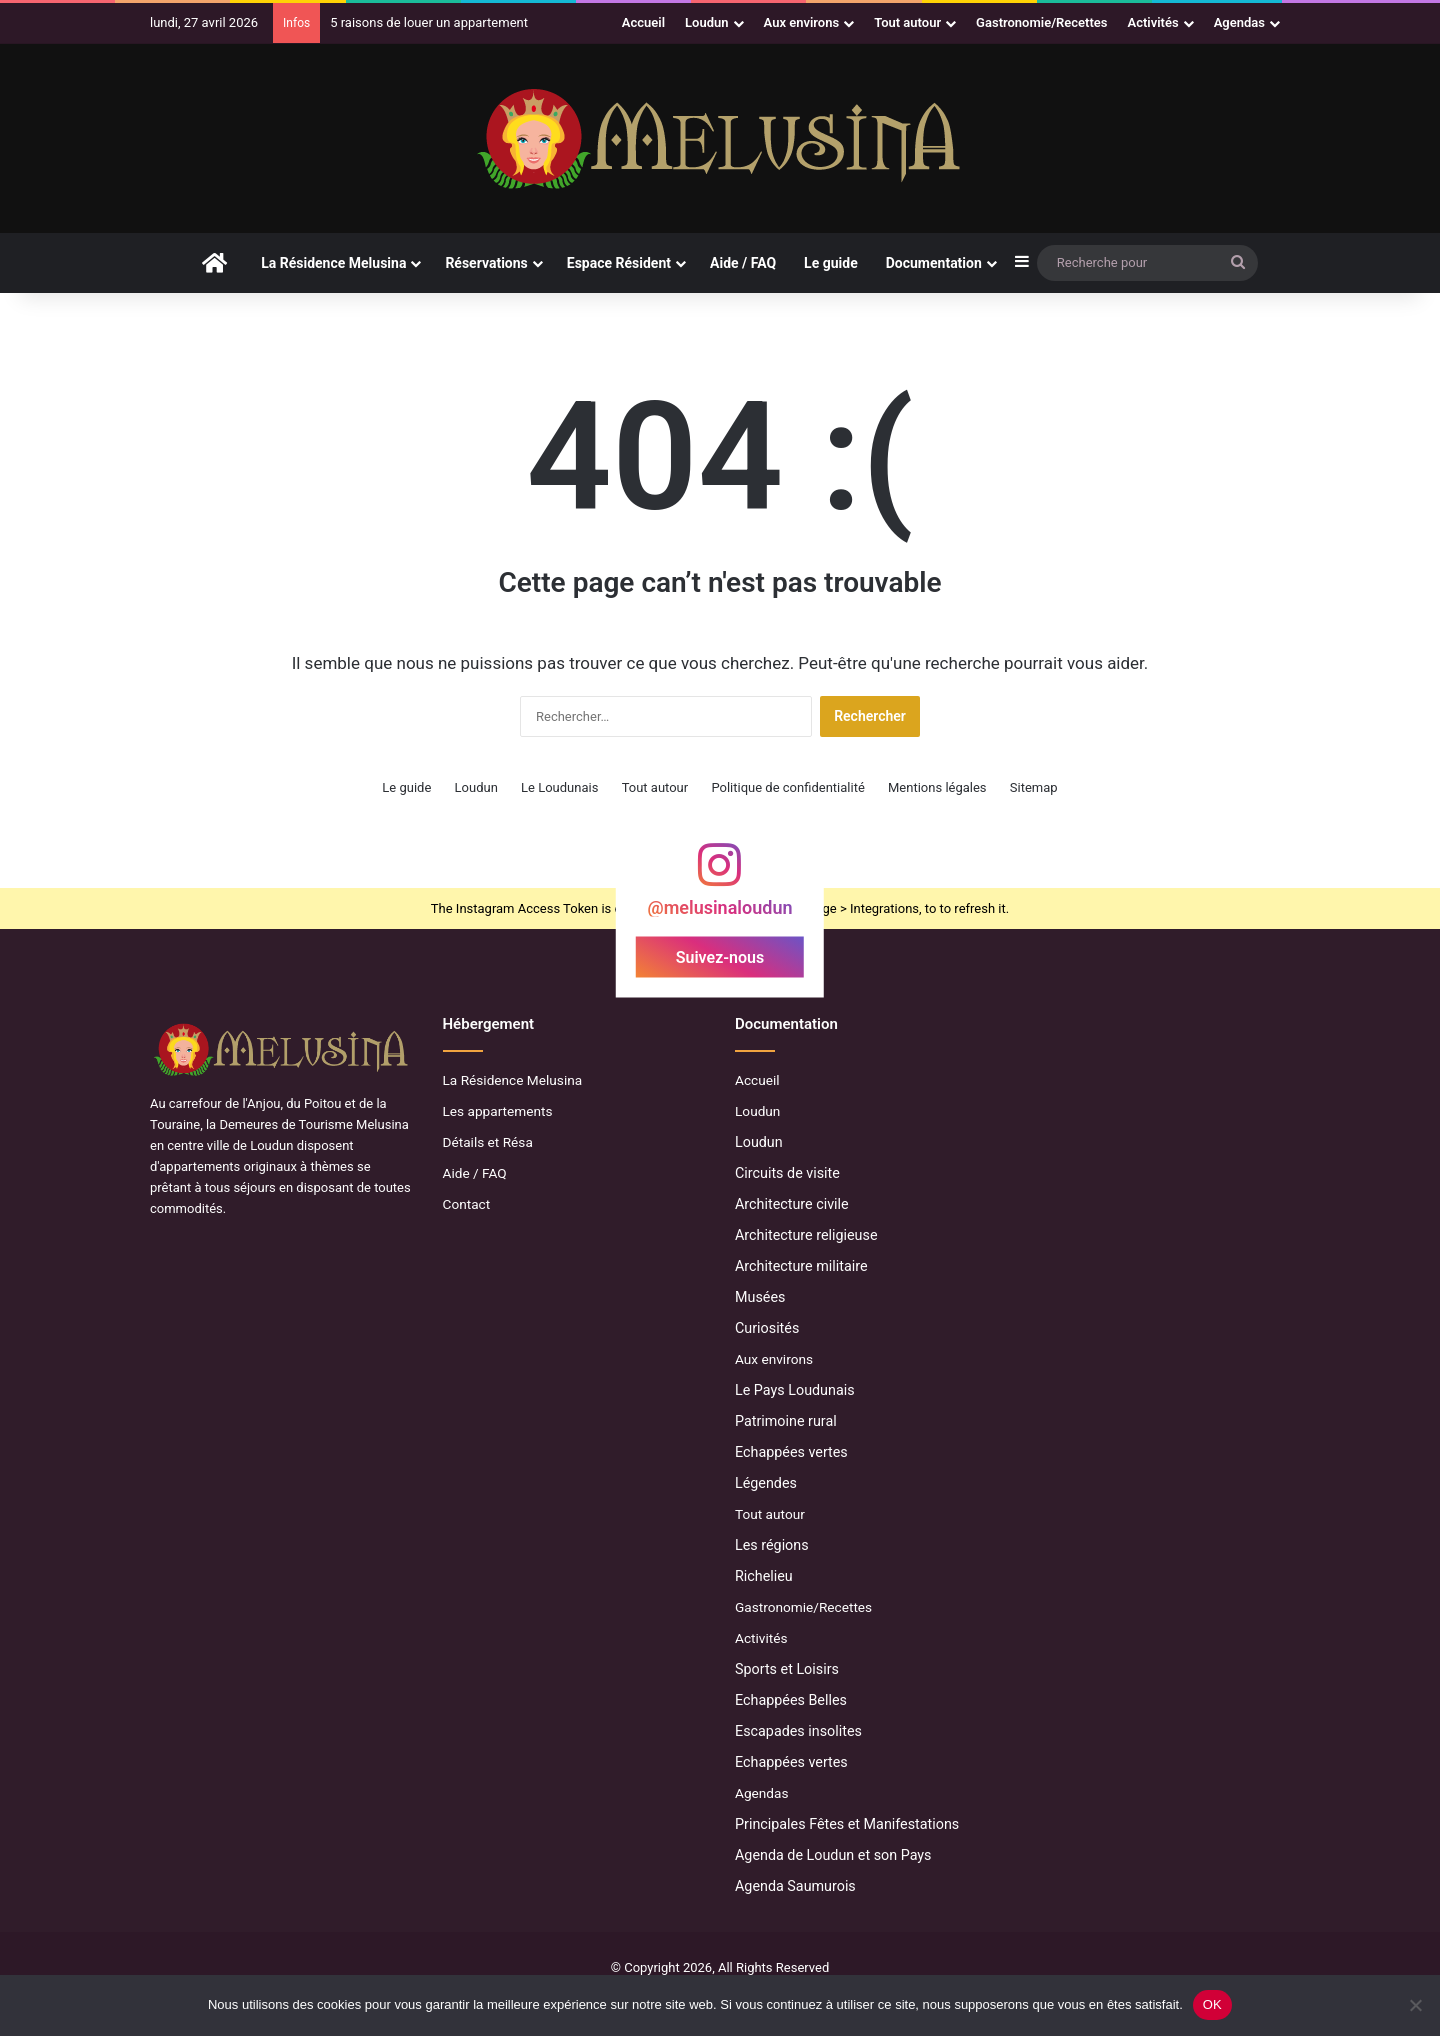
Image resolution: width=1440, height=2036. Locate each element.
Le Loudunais (559, 787)
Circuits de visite (787, 1173)
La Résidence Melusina (333, 263)
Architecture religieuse (806, 1235)
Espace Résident (619, 263)
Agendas (1239, 22)
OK (1212, 2004)
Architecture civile (792, 1204)
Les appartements (498, 1111)
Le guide (831, 263)
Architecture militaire (801, 1266)
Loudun (706, 22)
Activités (1153, 22)
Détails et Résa (488, 1142)
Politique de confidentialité (787, 787)
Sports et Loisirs (787, 1669)
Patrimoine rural (786, 1421)
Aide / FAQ (743, 263)
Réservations (486, 263)
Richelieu (764, 1576)
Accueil (643, 22)
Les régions (772, 1545)
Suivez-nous (720, 957)
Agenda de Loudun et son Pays (833, 1855)
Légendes (766, 1483)
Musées (760, 1297)
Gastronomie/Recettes (1041, 22)
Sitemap (1034, 787)
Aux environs (802, 22)
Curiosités (767, 1328)
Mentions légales (937, 787)
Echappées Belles (791, 1700)
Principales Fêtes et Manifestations (847, 1824)
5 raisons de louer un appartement (429, 22)
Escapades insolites (798, 1731)
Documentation (934, 263)
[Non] (1415, 2005)
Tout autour (907, 22)
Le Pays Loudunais (795, 1390)
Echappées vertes (791, 1452)
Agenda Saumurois (795, 1886)
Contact (467, 1204)
